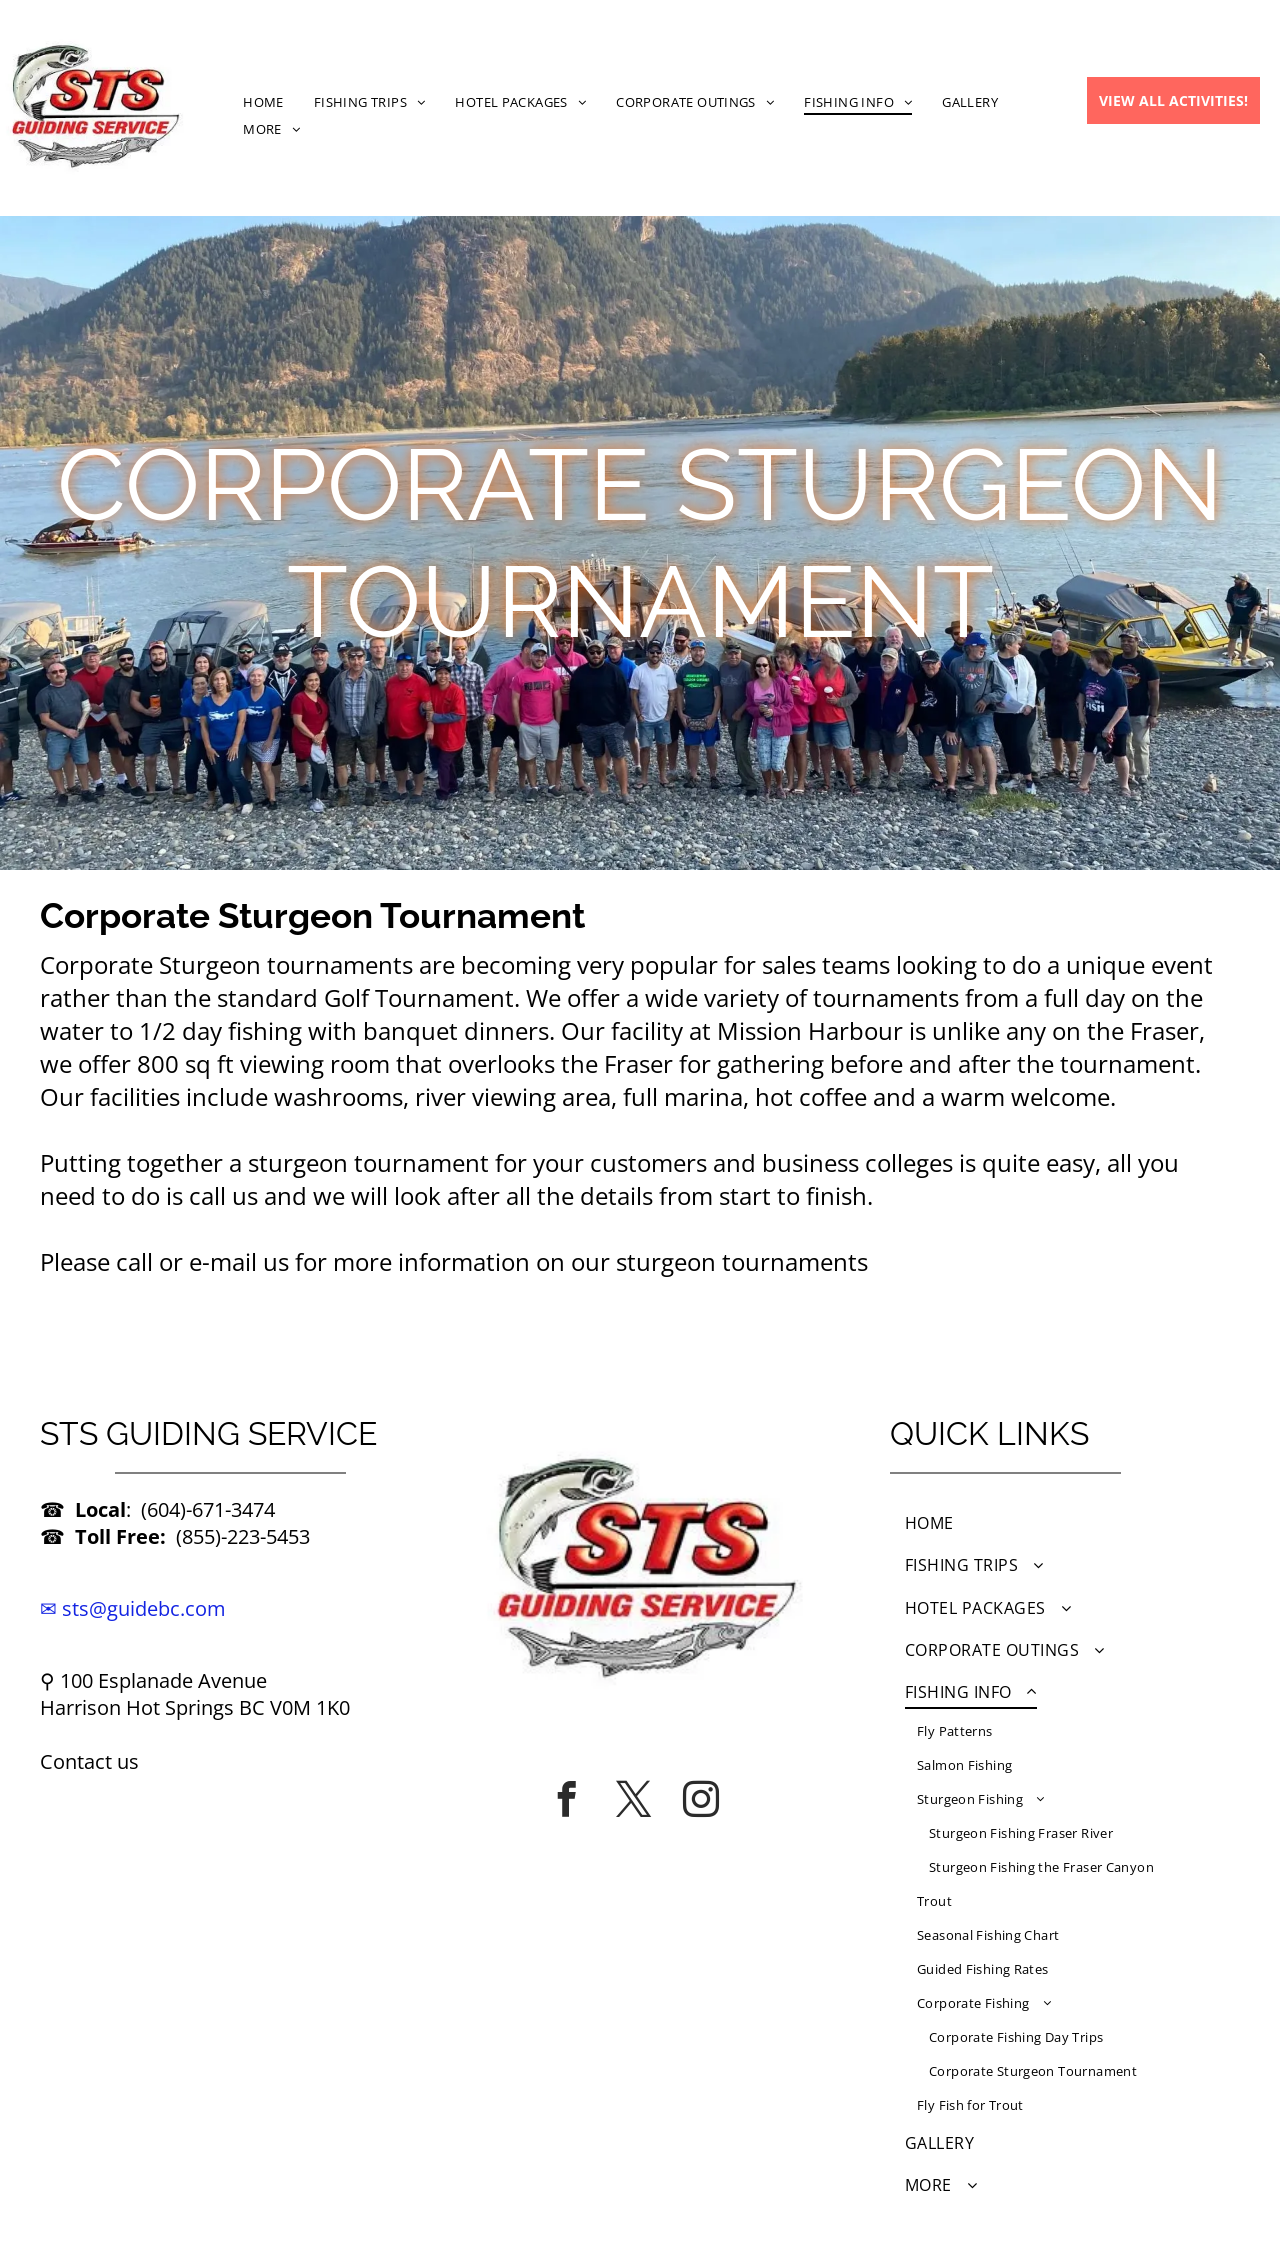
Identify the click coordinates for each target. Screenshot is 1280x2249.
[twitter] (634, 1799)
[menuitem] (263, 101)
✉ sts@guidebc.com (133, 1608)
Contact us (89, 1761)
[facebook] (567, 1799)
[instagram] (701, 1799)
